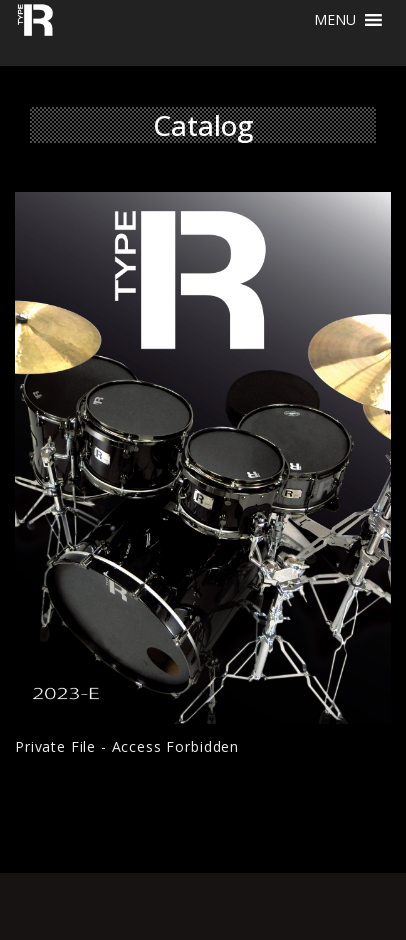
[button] (335, 20)
